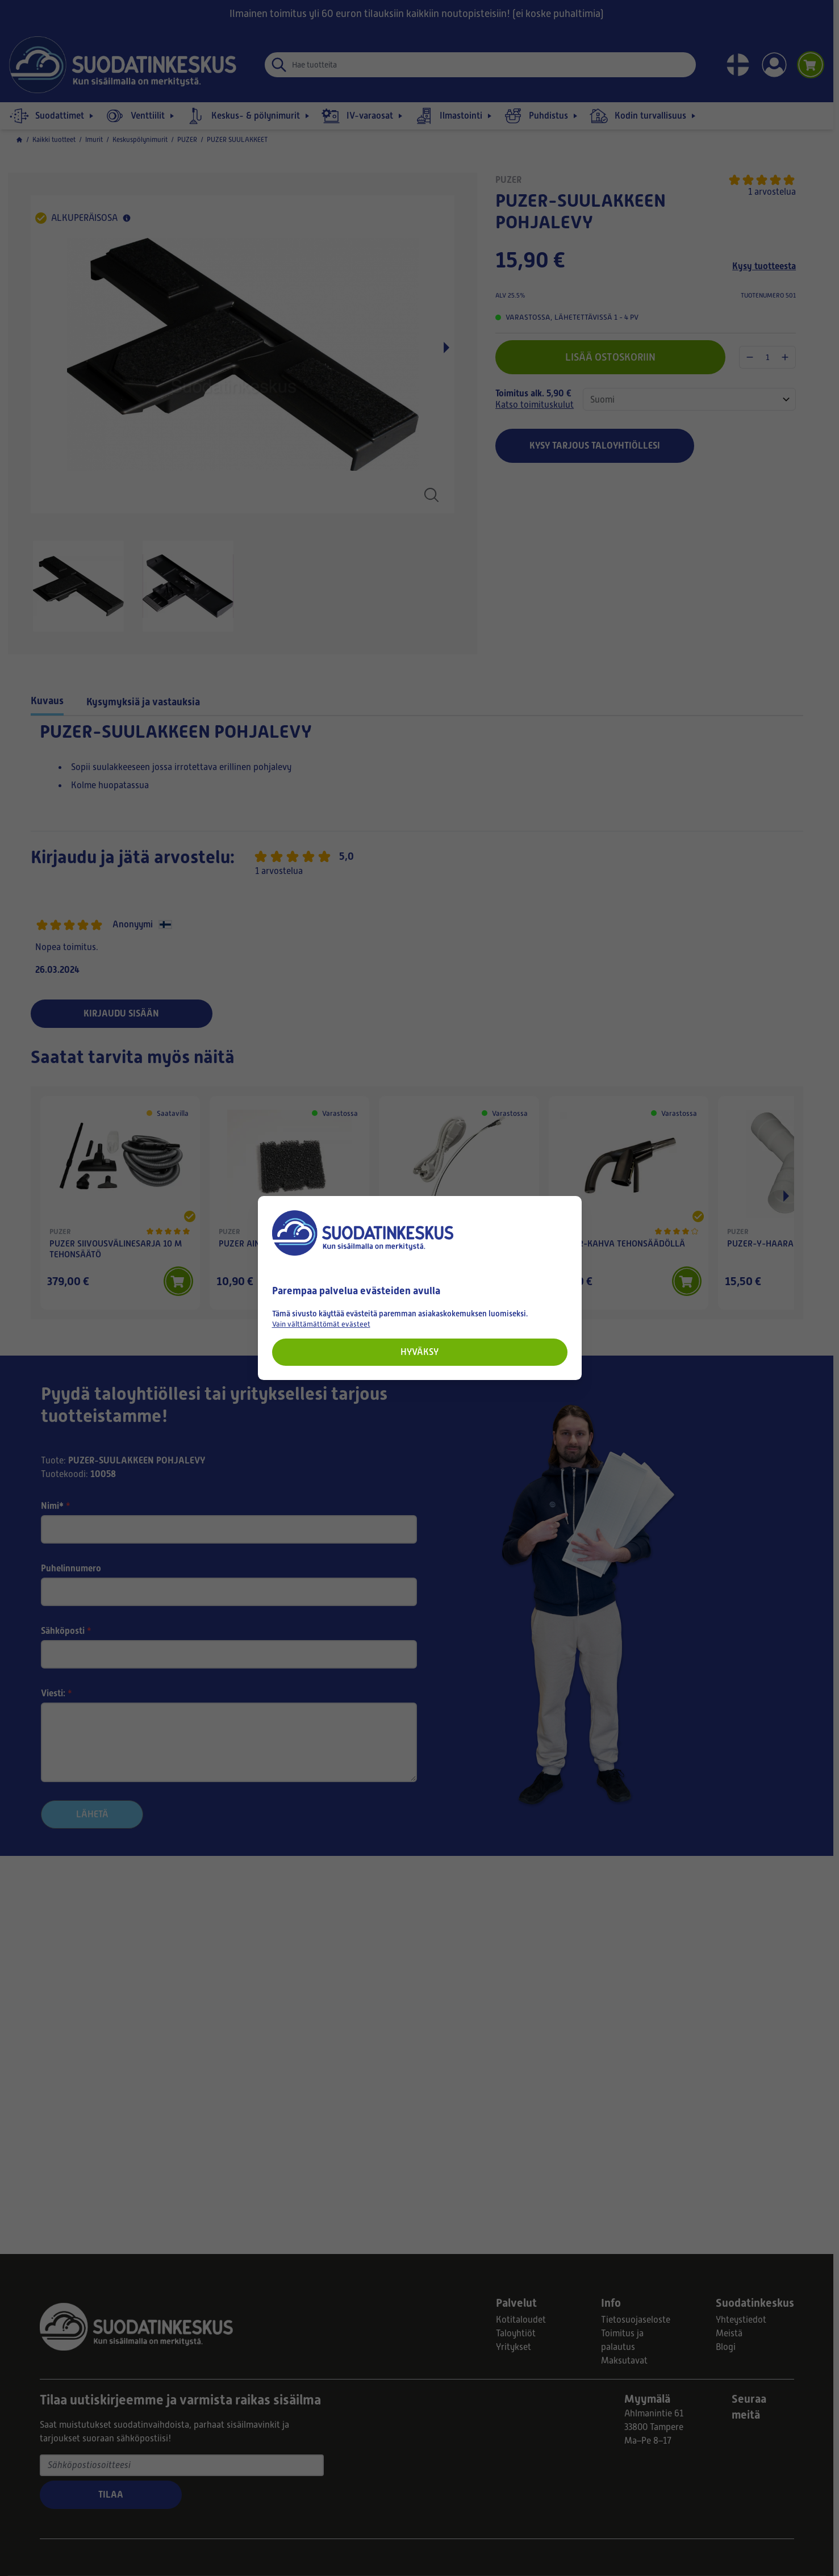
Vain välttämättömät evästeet (321, 1324)
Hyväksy (419, 1351)
